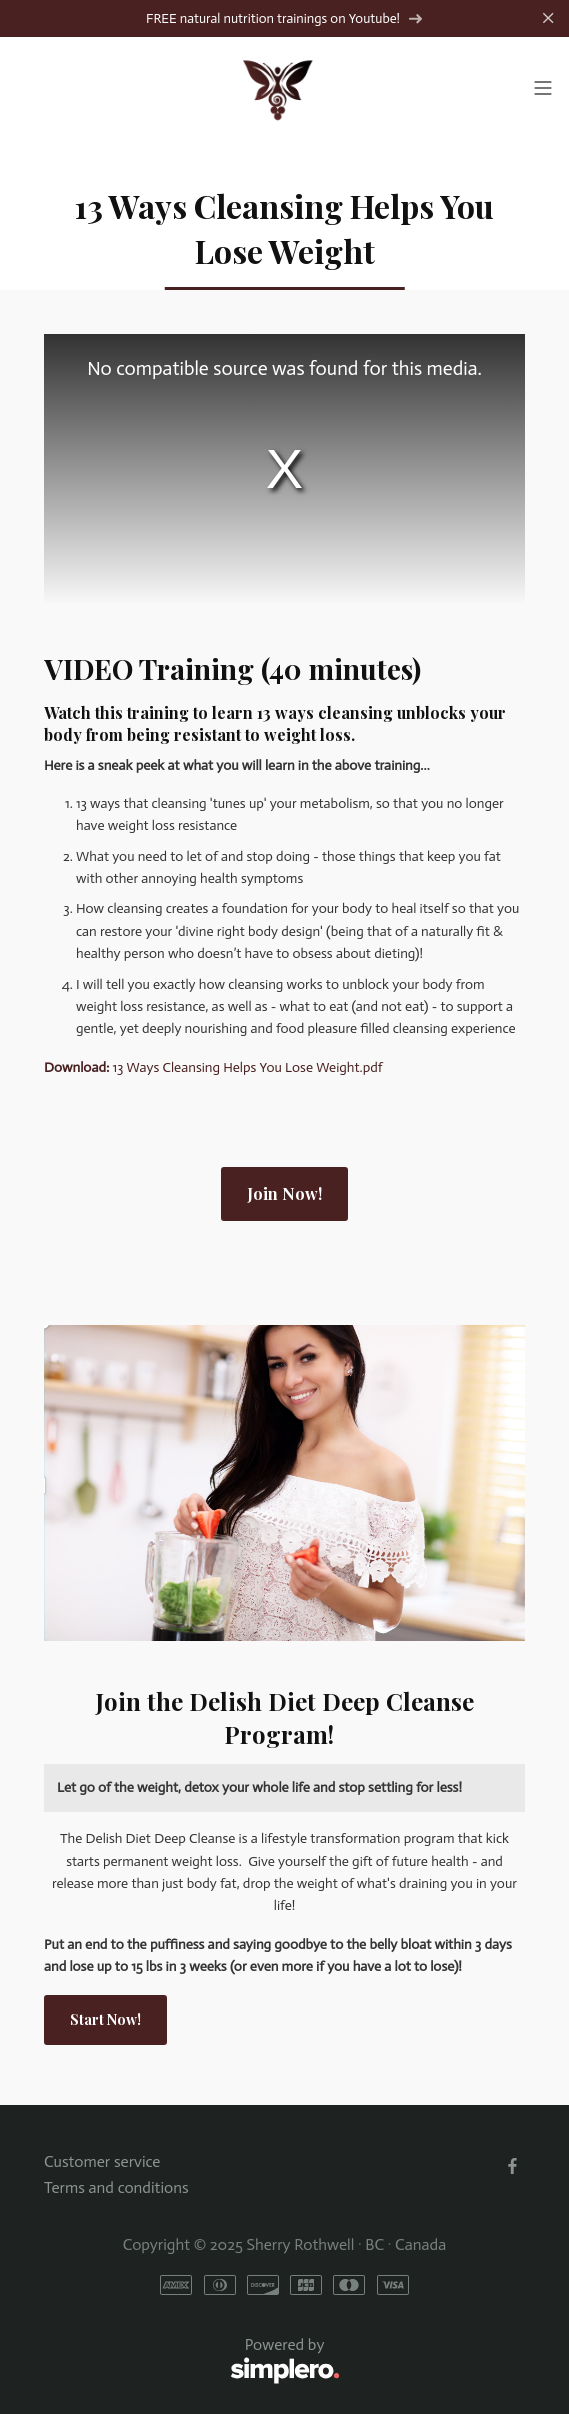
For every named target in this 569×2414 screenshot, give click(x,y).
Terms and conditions (116, 2187)
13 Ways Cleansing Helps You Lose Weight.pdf (213, 1067)
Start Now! (105, 2019)
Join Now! (284, 1193)
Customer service (102, 2161)
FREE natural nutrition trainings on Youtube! (284, 18)
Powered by (192, 2361)
